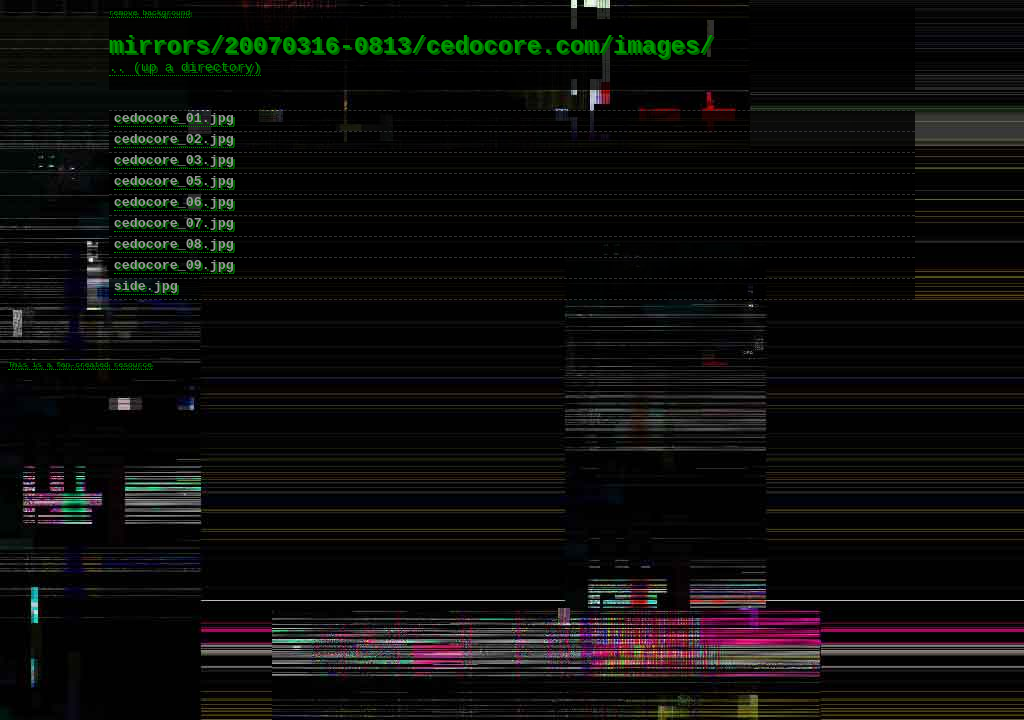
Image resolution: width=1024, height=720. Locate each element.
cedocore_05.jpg (174, 209)
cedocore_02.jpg (174, 161)
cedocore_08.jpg (174, 281)
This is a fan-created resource (80, 421)
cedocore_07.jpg (174, 257)
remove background (150, 13)
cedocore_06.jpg (174, 233)
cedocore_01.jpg (174, 137)
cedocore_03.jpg (174, 185)
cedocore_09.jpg (174, 305)
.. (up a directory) (185, 77)
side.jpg (146, 329)
